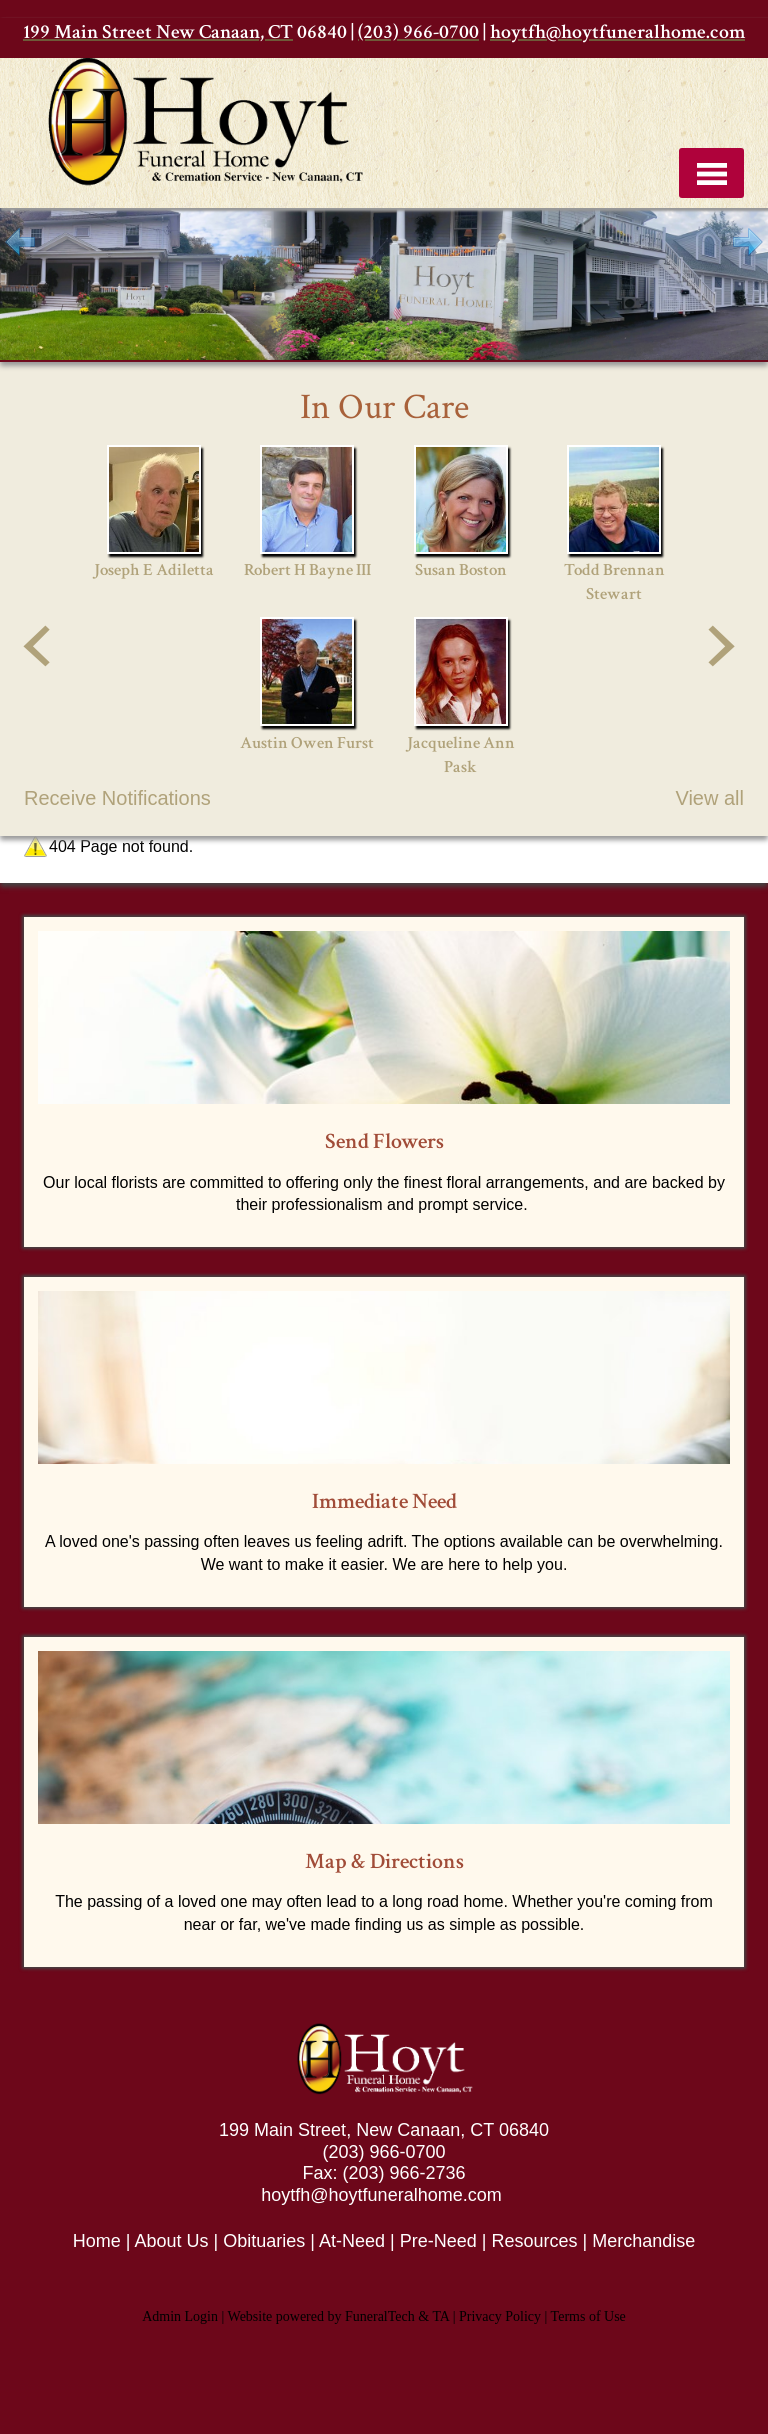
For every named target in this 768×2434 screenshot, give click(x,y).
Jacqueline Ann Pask (461, 755)
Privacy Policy (500, 2316)
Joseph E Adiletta (154, 570)
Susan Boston (461, 570)
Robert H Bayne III (307, 570)
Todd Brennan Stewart (614, 582)
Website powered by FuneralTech (321, 2316)
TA (440, 2316)
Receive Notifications (117, 798)
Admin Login (180, 2316)
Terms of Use (588, 2316)
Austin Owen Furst (307, 743)
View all (709, 798)
